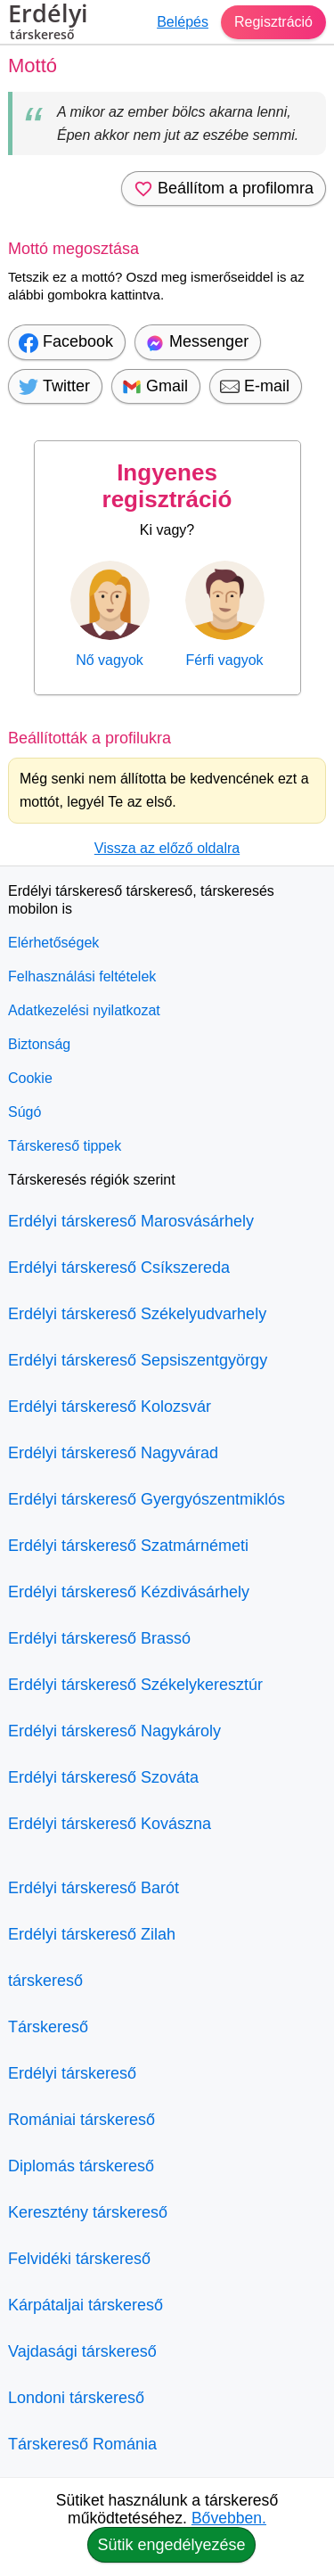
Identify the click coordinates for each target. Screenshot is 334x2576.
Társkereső (48, 2027)
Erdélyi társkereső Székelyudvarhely (137, 1314)
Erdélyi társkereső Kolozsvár (109, 1406)
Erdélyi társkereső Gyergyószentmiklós (146, 1499)
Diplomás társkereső (81, 2166)
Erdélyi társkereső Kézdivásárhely (128, 1592)
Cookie (30, 1078)
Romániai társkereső (81, 2120)
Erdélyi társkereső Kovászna (109, 1824)
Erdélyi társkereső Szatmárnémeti (128, 1546)
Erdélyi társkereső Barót (93, 1888)
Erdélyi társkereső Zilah (91, 1934)
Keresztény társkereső (87, 2212)
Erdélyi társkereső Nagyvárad (113, 1453)
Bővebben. (228, 2518)
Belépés (182, 21)
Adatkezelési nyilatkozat (84, 1010)
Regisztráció (273, 21)
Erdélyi (48, 24)
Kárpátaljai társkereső (85, 2305)
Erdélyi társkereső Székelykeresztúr (135, 1685)
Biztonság (39, 1044)
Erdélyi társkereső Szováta (103, 1777)
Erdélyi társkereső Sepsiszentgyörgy (137, 1360)
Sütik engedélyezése (171, 2545)
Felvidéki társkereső (79, 2259)
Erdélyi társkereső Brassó (99, 1638)
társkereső (45, 1980)
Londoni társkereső (76, 2398)
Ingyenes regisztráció (167, 486)
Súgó (24, 1112)
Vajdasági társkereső (82, 2351)
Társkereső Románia (82, 2444)
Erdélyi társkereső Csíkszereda (119, 1267)
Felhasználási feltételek (82, 976)
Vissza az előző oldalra (167, 848)
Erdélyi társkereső (72, 2073)
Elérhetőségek (53, 942)
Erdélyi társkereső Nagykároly (114, 1731)
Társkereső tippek (64, 1145)
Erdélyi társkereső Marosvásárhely (131, 1221)
